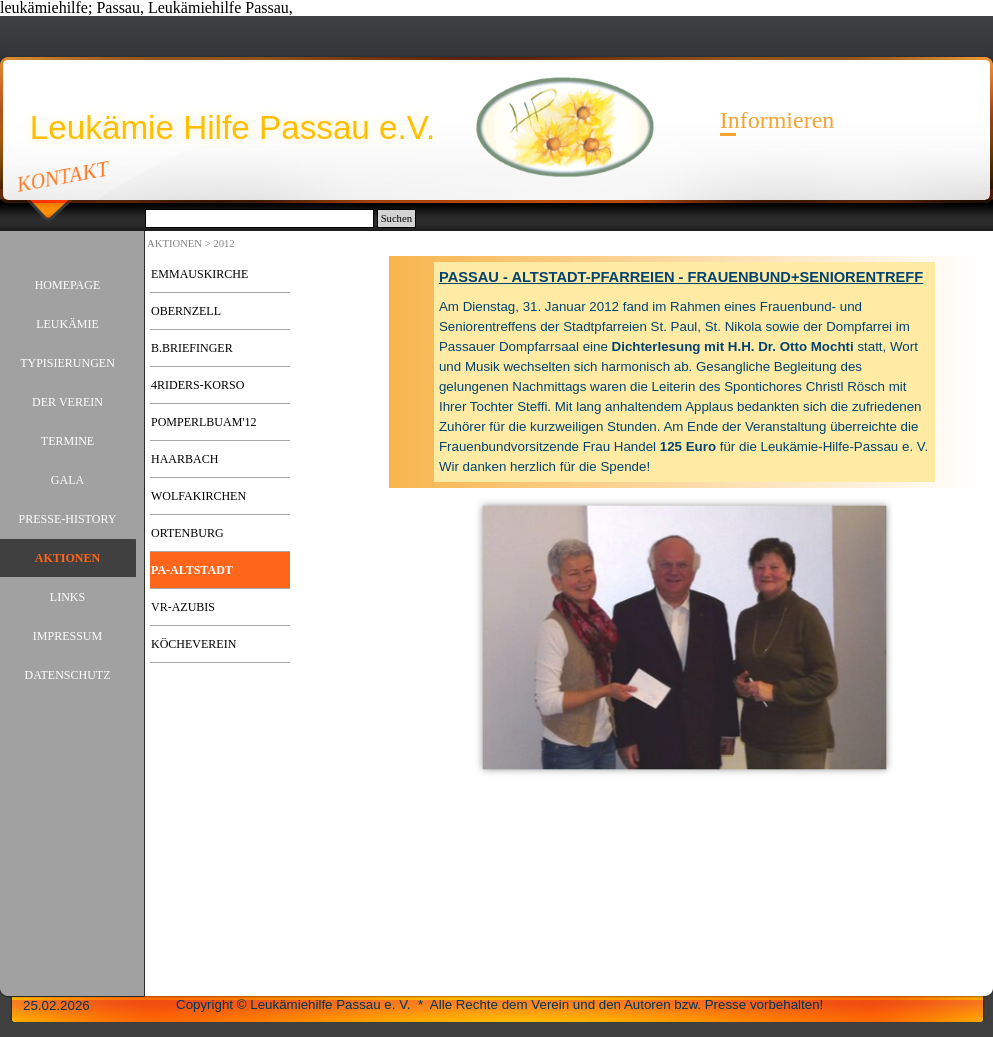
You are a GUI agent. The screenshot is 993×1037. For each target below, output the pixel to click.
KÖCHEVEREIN (193, 644)
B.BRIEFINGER (192, 348)
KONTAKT (63, 176)
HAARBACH (184, 459)
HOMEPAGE (68, 285)
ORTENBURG (187, 533)
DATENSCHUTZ (68, 675)
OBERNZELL (186, 311)
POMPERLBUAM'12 (204, 422)
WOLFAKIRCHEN (198, 496)
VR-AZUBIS (183, 607)
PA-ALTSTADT (192, 570)
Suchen (396, 218)
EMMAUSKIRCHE (199, 274)
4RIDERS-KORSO (197, 385)
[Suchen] (259, 218)
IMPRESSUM (67, 636)
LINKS (67, 597)
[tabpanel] (684, 372)
